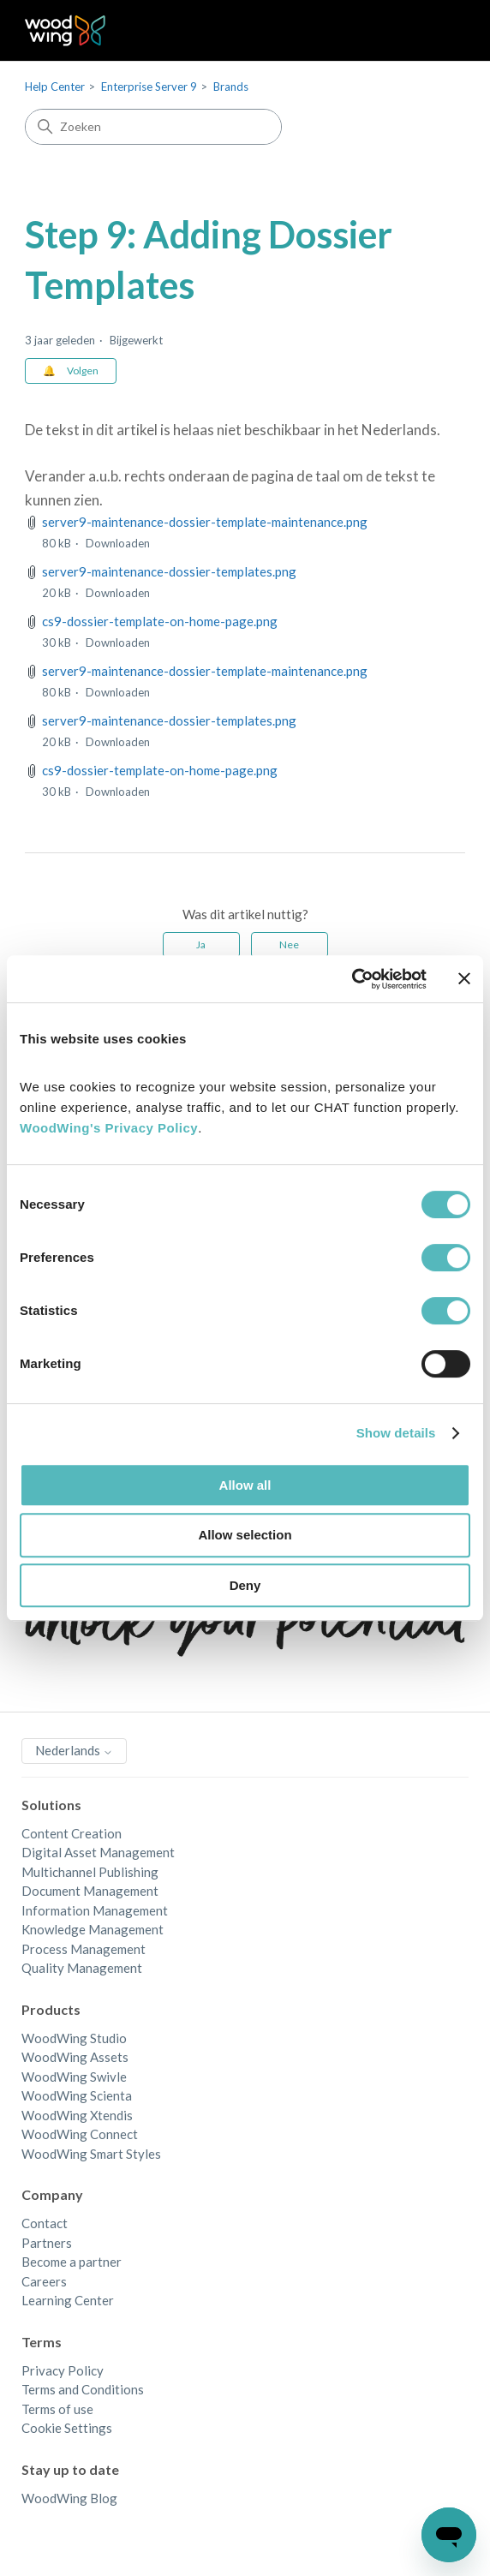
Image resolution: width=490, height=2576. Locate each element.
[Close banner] (464, 978)
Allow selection (244, 1534)
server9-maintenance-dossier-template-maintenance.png (205, 521)
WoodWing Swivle (74, 2076)
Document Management (89, 1890)
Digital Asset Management (98, 1852)
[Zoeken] (153, 127)
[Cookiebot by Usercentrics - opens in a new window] (352, 979)
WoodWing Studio (74, 2038)
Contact (44, 2223)
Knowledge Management (92, 1929)
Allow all (245, 1485)
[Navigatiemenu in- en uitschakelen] (434, 31)
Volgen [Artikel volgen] (83, 370)
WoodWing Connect (79, 2134)
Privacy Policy (62, 2370)
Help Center (55, 86)
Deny (245, 1585)
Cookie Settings (66, 2428)
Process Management (83, 1949)
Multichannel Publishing (89, 1872)
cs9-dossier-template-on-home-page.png (160, 621)
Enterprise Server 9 (149, 86)
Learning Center (67, 2300)
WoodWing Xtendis (77, 2115)
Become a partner (71, 2261)
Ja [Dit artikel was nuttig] (201, 944)
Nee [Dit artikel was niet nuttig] (289, 944)
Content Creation (71, 1833)
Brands (230, 86)
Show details (396, 1432)
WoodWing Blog (69, 2498)
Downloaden (118, 543)
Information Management (94, 1910)
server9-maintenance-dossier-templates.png (169, 571)
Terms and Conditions (82, 2389)
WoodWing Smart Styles (91, 2153)
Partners (46, 2242)
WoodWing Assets (74, 2057)
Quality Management (81, 1967)
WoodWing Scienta (76, 2095)
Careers (44, 2281)
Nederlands (74, 1750)
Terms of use (57, 2409)
